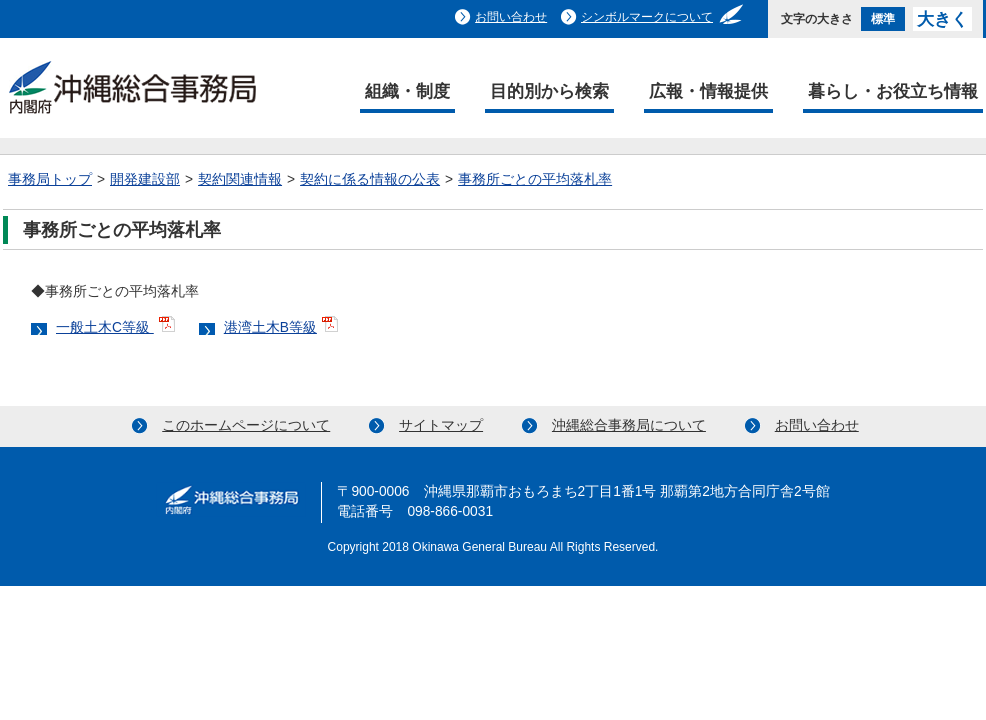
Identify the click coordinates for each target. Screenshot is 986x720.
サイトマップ (441, 425)
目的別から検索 (549, 91)
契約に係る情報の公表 (370, 179)
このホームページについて (246, 425)
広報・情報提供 (708, 91)
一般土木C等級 (105, 327)
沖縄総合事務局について (629, 425)
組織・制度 (407, 91)
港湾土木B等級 (270, 327)
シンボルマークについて (647, 17)
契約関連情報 (240, 179)
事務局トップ (50, 179)
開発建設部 (145, 179)
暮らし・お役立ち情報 (893, 91)
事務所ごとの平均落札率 (535, 179)
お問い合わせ (511, 17)
